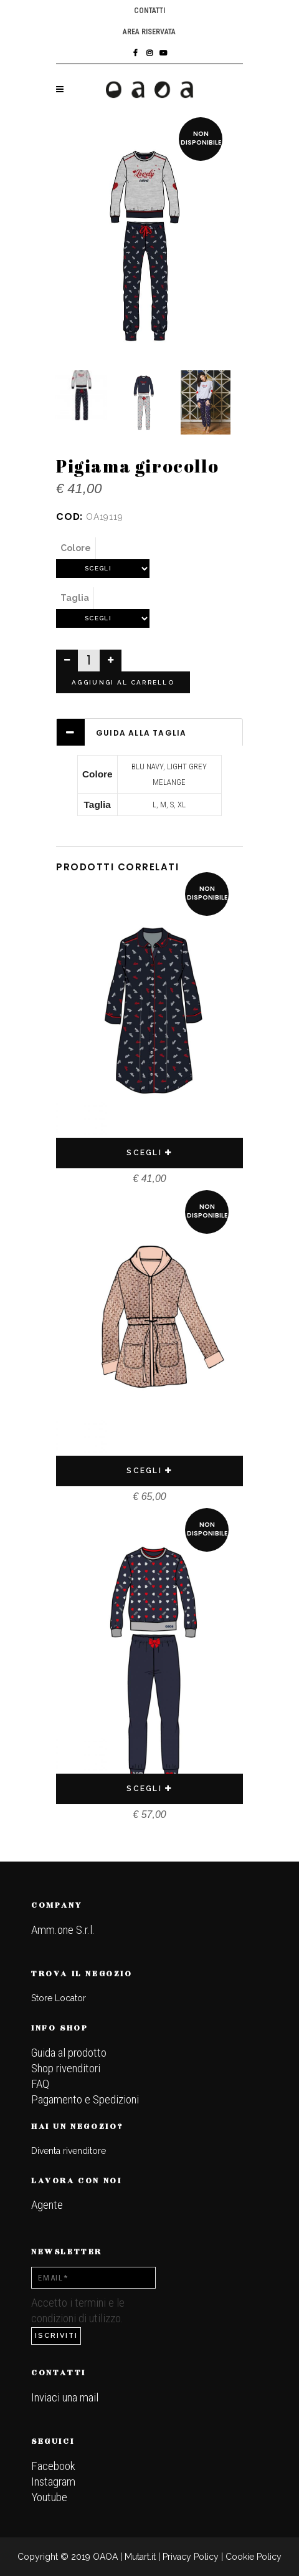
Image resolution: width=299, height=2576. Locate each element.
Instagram (53, 2481)
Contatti (149, 10)
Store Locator (58, 1998)
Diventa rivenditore (68, 2151)
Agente (47, 2205)
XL (182, 804)
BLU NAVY (147, 766)
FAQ (40, 2084)
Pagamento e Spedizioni (85, 2099)
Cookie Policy (253, 2557)
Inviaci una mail (64, 2397)
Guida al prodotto (69, 2052)
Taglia (74, 598)
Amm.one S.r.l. (63, 1930)
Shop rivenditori (65, 2068)
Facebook (53, 2466)
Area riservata (149, 31)
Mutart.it (140, 2557)
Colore (75, 548)
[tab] (149, 732)
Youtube (49, 2497)
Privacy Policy (191, 2557)
